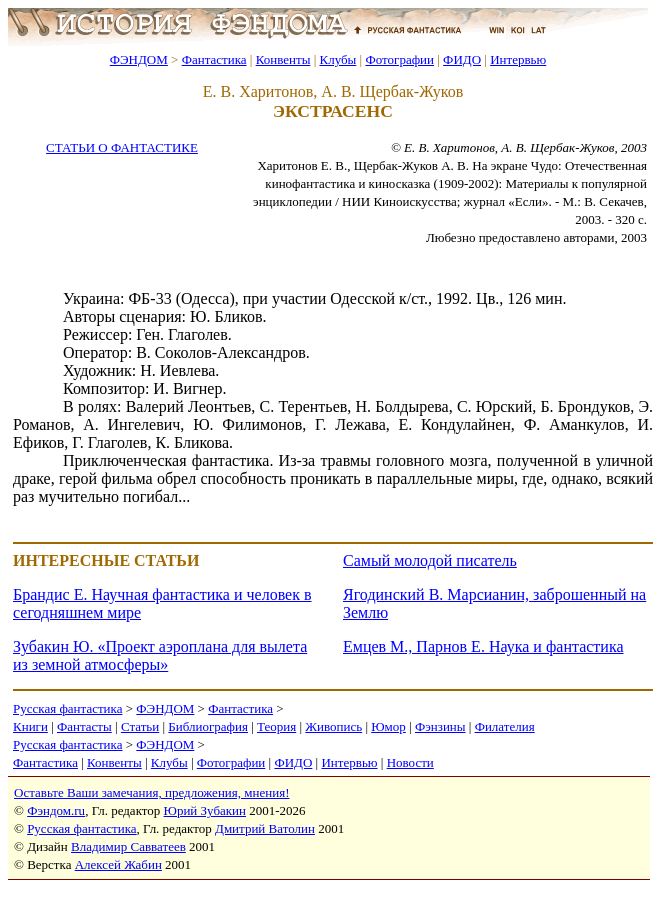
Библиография (208, 726)
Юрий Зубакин (205, 810)
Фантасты (84, 726)
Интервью (518, 59)
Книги (30, 726)
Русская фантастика (67, 708)
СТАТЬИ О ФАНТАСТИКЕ (122, 147)
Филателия (505, 726)
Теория (276, 726)
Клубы (337, 59)
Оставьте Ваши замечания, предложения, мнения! (151, 792)
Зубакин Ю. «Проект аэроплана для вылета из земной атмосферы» (160, 655)
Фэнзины (440, 726)
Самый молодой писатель (430, 560)
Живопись (333, 726)
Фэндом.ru (56, 810)
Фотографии (399, 59)
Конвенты (283, 59)
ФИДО (462, 59)
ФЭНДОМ (139, 59)
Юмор (388, 726)
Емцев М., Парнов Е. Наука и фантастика (483, 646)
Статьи (140, 726)
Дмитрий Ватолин (265, 828)
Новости (410, 762)
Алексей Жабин (118, 864)
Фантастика (214, 59)
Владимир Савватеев (128, 846)
